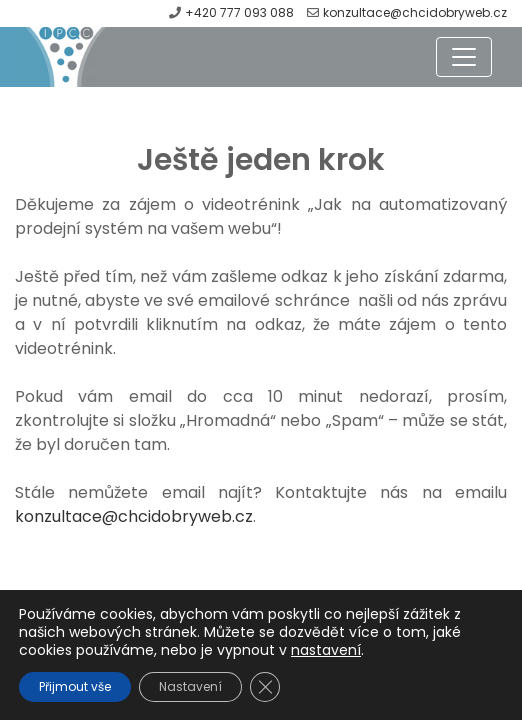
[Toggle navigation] (464, 57)
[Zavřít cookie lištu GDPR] (265, 687)
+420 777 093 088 (241, 12)
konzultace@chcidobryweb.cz (415, 12)
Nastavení (190, 686)
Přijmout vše (75, 686)
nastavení (326, 650)
